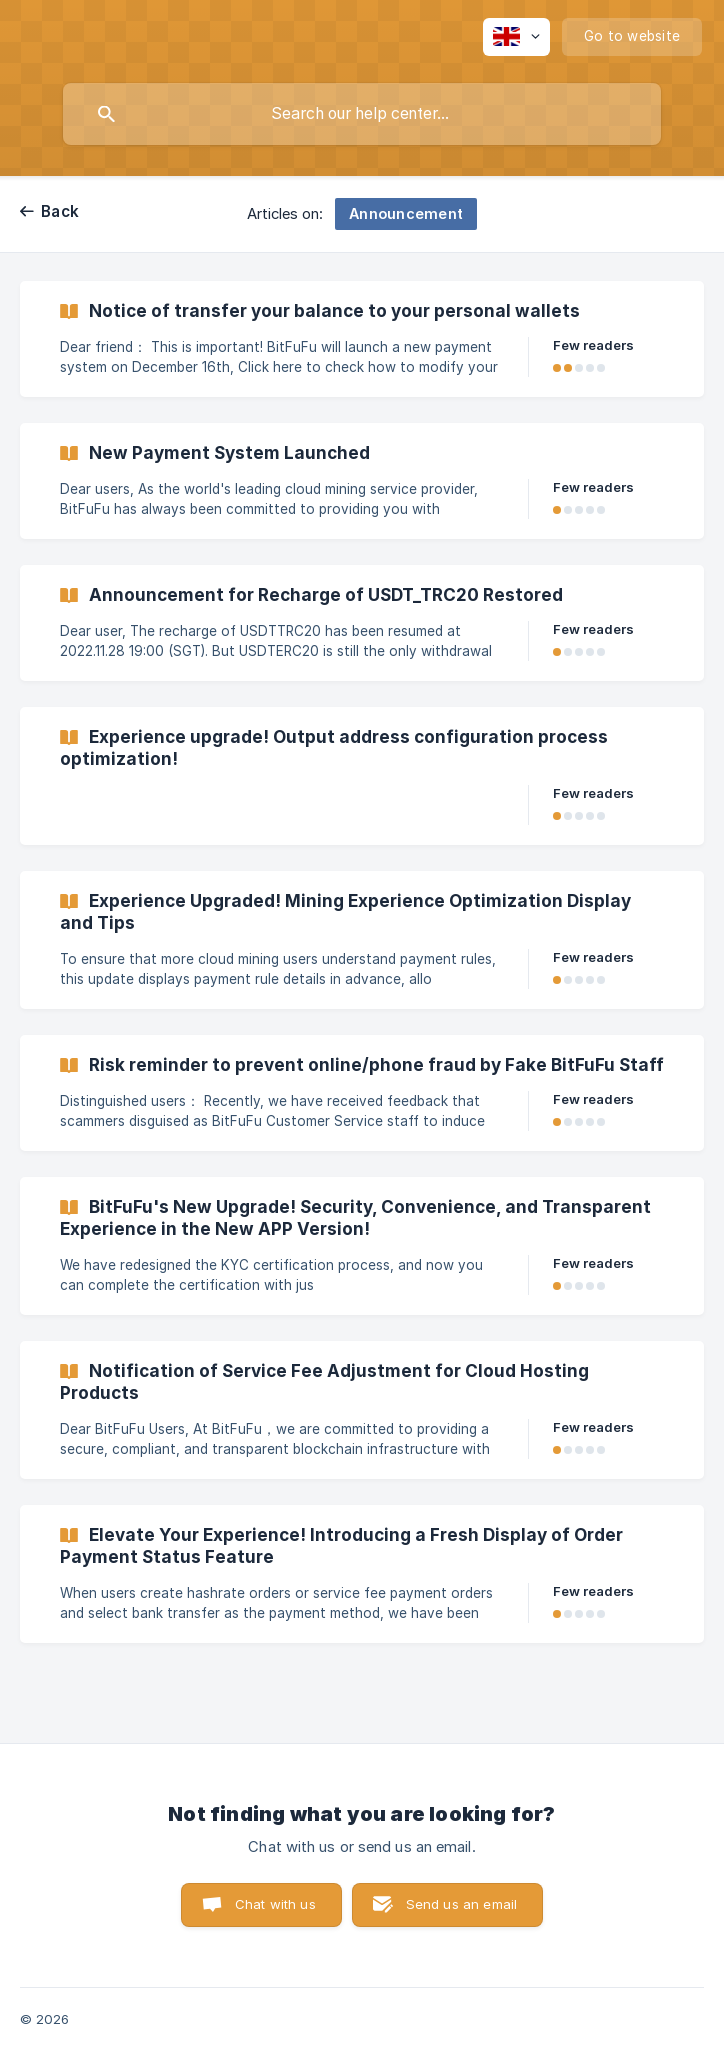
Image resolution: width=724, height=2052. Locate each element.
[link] (362, 339)
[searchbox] (362, 114)
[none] (516, 37)
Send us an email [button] (461, 1904)
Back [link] (60, 211)
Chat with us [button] (275, 1904)
